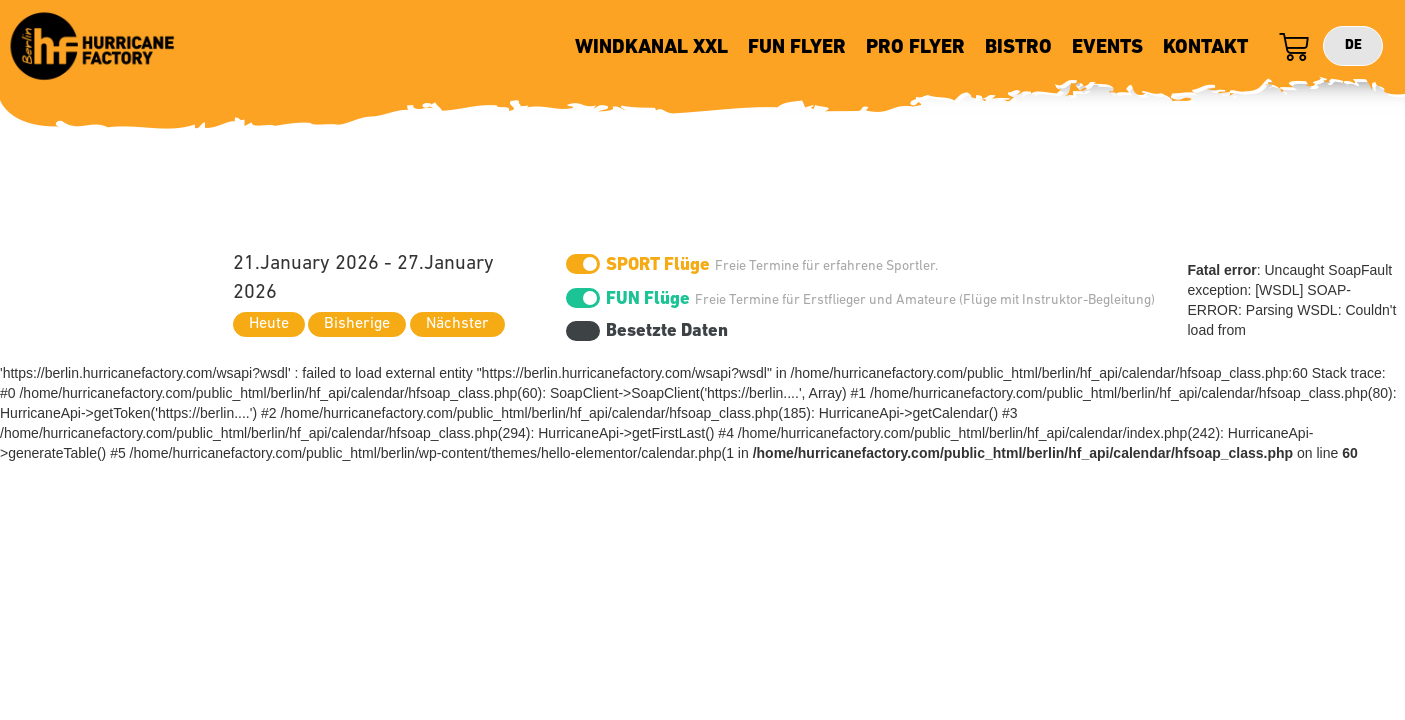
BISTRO (1018, 48)
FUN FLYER (797, 48)
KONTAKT (1205, 48)
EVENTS (1107, 48)
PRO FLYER (915, 48)
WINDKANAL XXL (651, 48)
